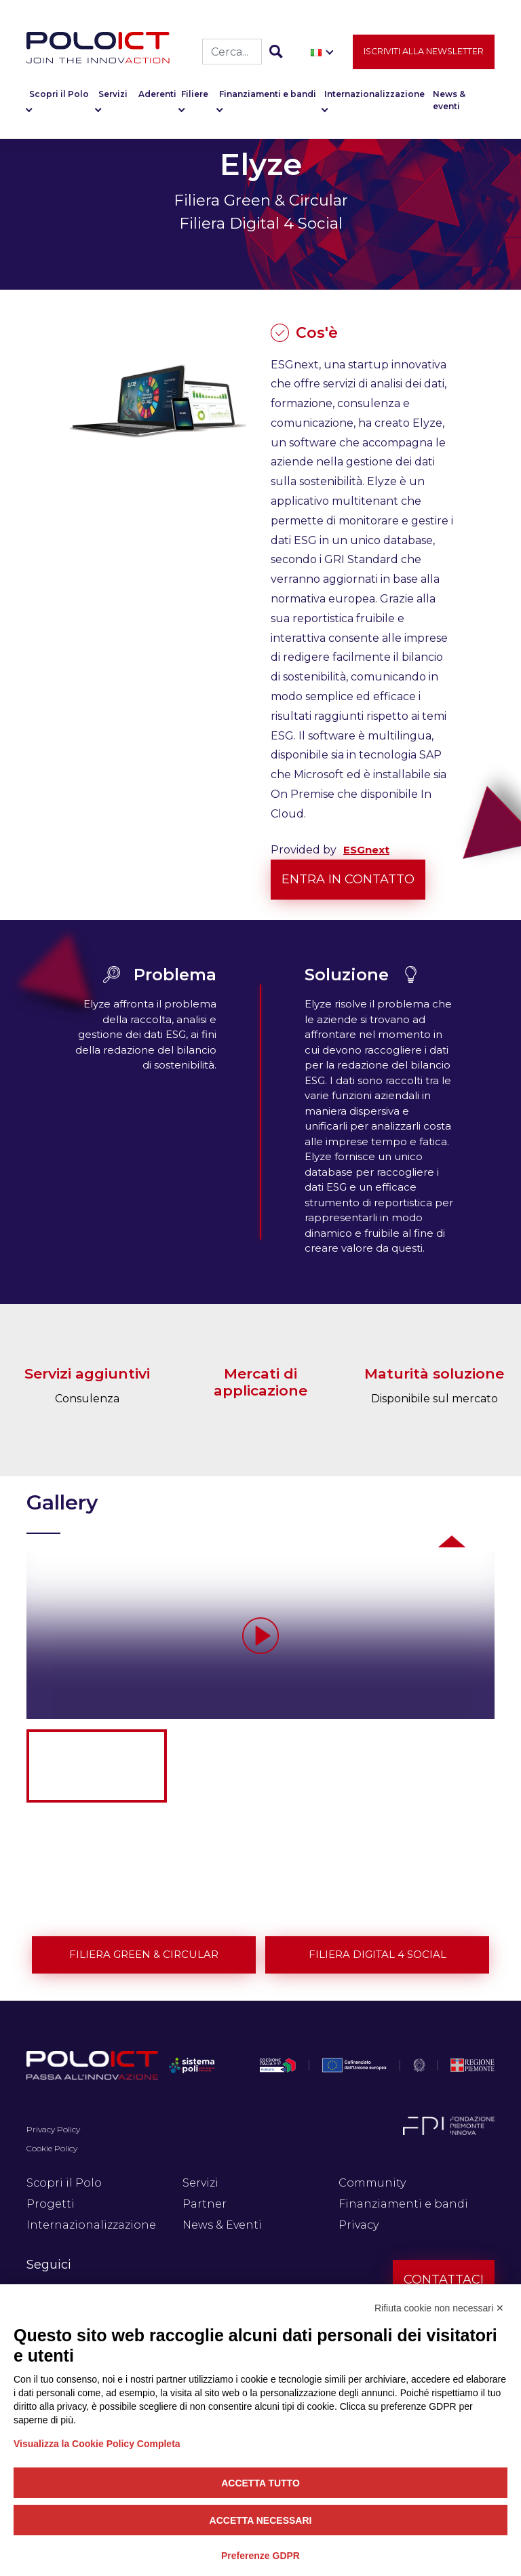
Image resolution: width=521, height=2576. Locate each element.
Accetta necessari (261, 2520)
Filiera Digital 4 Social (377, 1954)
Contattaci (444, 2279)
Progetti (50, 2203)
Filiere (194, 95)
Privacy (359, 2224)
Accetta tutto (260, 2483)
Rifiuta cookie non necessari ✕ (439, 2308)
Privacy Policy (53, 2129)
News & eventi (449, 101)
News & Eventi (222, 2224)
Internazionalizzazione (374, 95)
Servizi (113, 95)
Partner (204, 2203)
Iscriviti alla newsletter (424, 52)
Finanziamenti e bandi (267, 95)
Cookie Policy (51, 2148)
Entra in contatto (348, 879)
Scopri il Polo (59, 95)
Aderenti (157, 95)
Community (372, 2182)
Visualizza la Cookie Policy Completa (97, 2443)
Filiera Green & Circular (143, 1954)
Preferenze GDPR (260, 2555)
